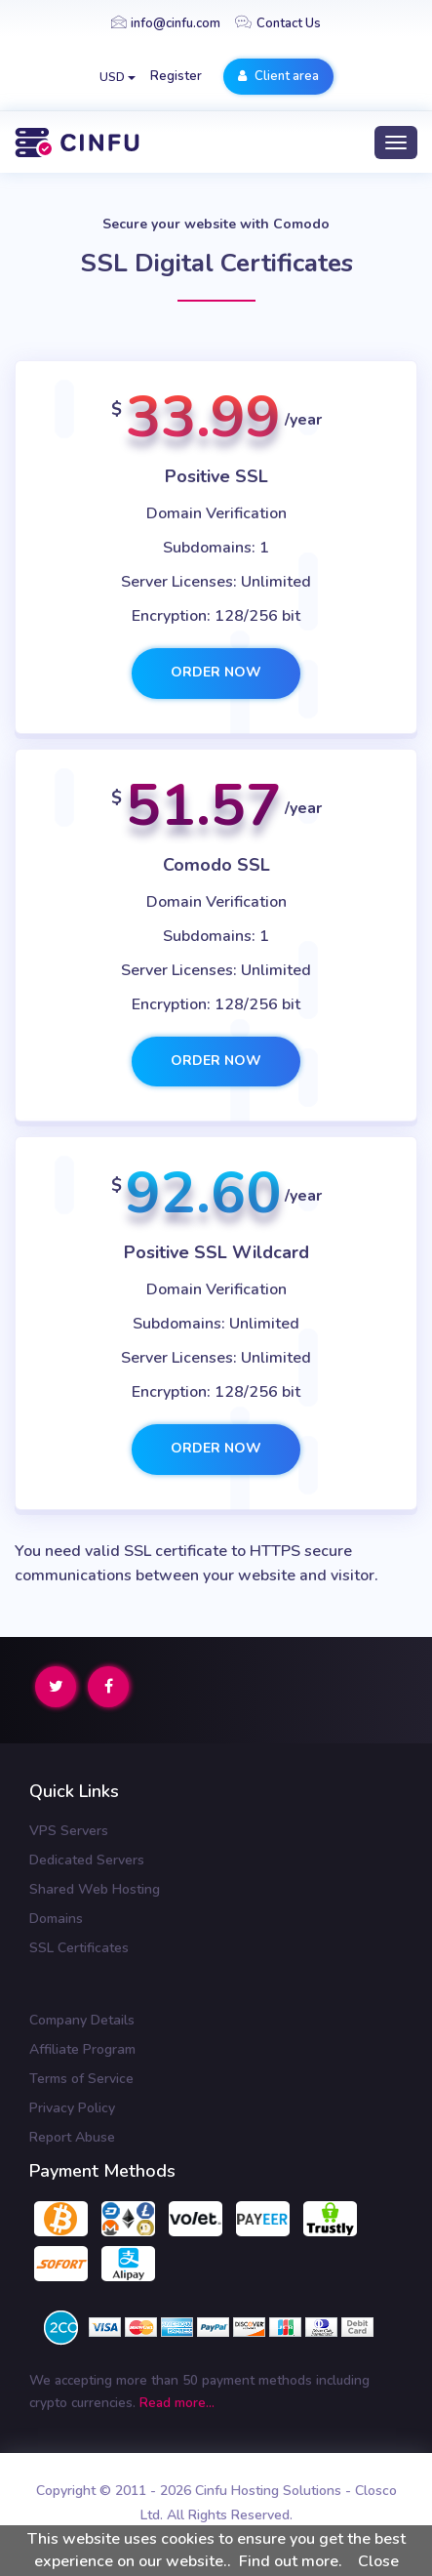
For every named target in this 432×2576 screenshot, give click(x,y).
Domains (56, 1918)
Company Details (82, 2020)
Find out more (288, 2561)
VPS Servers (68, 1830)
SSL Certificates (79, 1948)
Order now (216, 672)
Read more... (177, 2402)
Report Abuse (72, 2137)
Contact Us (278, 23)
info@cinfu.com (165, 23)
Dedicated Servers (86, 1860)
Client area (278, 76)
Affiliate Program (82, 2049)
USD (117, 77)
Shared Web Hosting (94, 1889)
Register (176, 76)
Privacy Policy (72, 2108)
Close (378, 2561)
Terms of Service (81, 2078)
